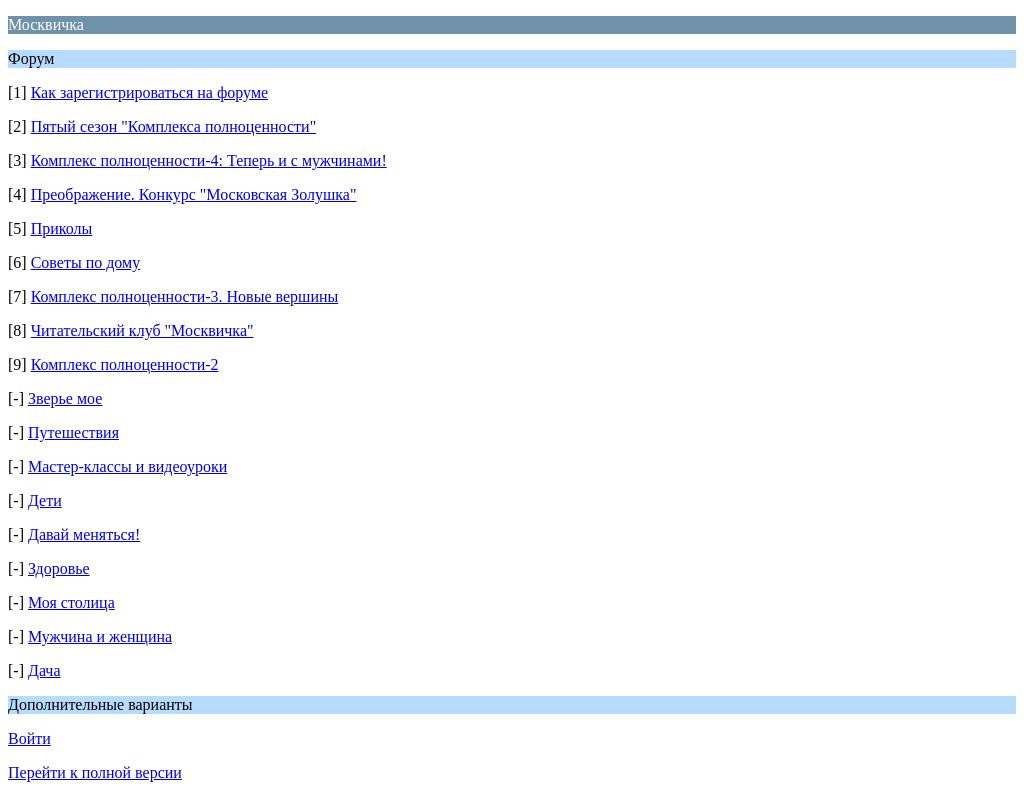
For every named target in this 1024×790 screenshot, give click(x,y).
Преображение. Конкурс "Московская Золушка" (194, 194)
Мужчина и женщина (100, 636)
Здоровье (59, 568)
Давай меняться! (84, 534)
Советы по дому (86, 262)
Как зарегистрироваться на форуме (149, 92)
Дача (44, 670)
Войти (29, 738)
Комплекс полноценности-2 (125, 364)
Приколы (62, 228)
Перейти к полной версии (95, 772)
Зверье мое (65, 398)
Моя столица (71, 602)
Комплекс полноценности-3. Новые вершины (185, 296)
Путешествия (73, 432)
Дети (45, 500)
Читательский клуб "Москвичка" (142, 330)
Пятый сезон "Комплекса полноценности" (174, 126)
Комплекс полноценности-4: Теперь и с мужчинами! (209, 160)
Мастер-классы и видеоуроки (127, 466)
